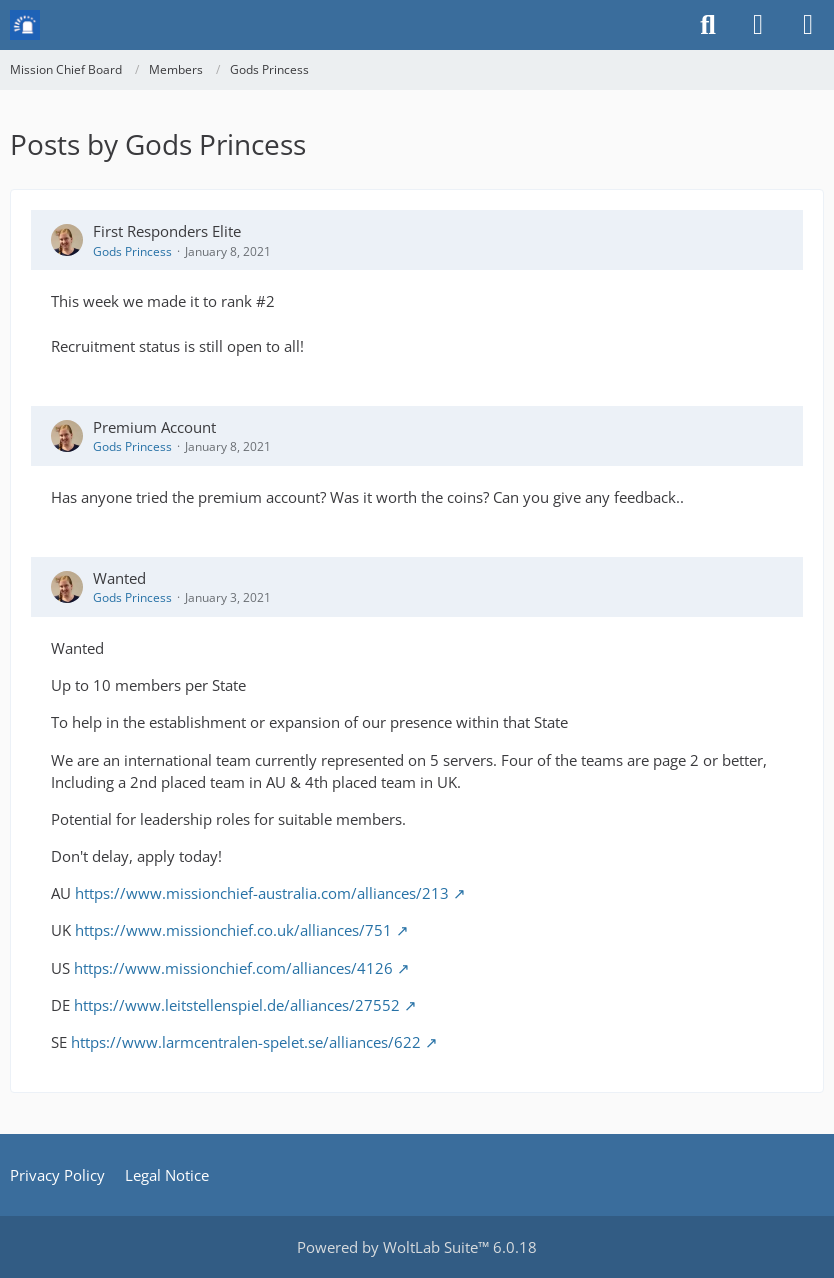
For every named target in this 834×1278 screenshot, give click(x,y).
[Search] (708, 25)
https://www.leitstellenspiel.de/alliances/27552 (237, 1005)
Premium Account (154, 427)
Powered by (417, 1247)
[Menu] (808, 25)
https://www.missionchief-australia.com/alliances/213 (262, 893)
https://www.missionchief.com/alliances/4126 (233, 968)
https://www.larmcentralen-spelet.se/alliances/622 (246, 1042)
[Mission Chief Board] (25, 25)
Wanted (119, 578)
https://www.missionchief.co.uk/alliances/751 (233, 930)
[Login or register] (758, 25)
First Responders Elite (167, 231)
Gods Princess (132, 251)
